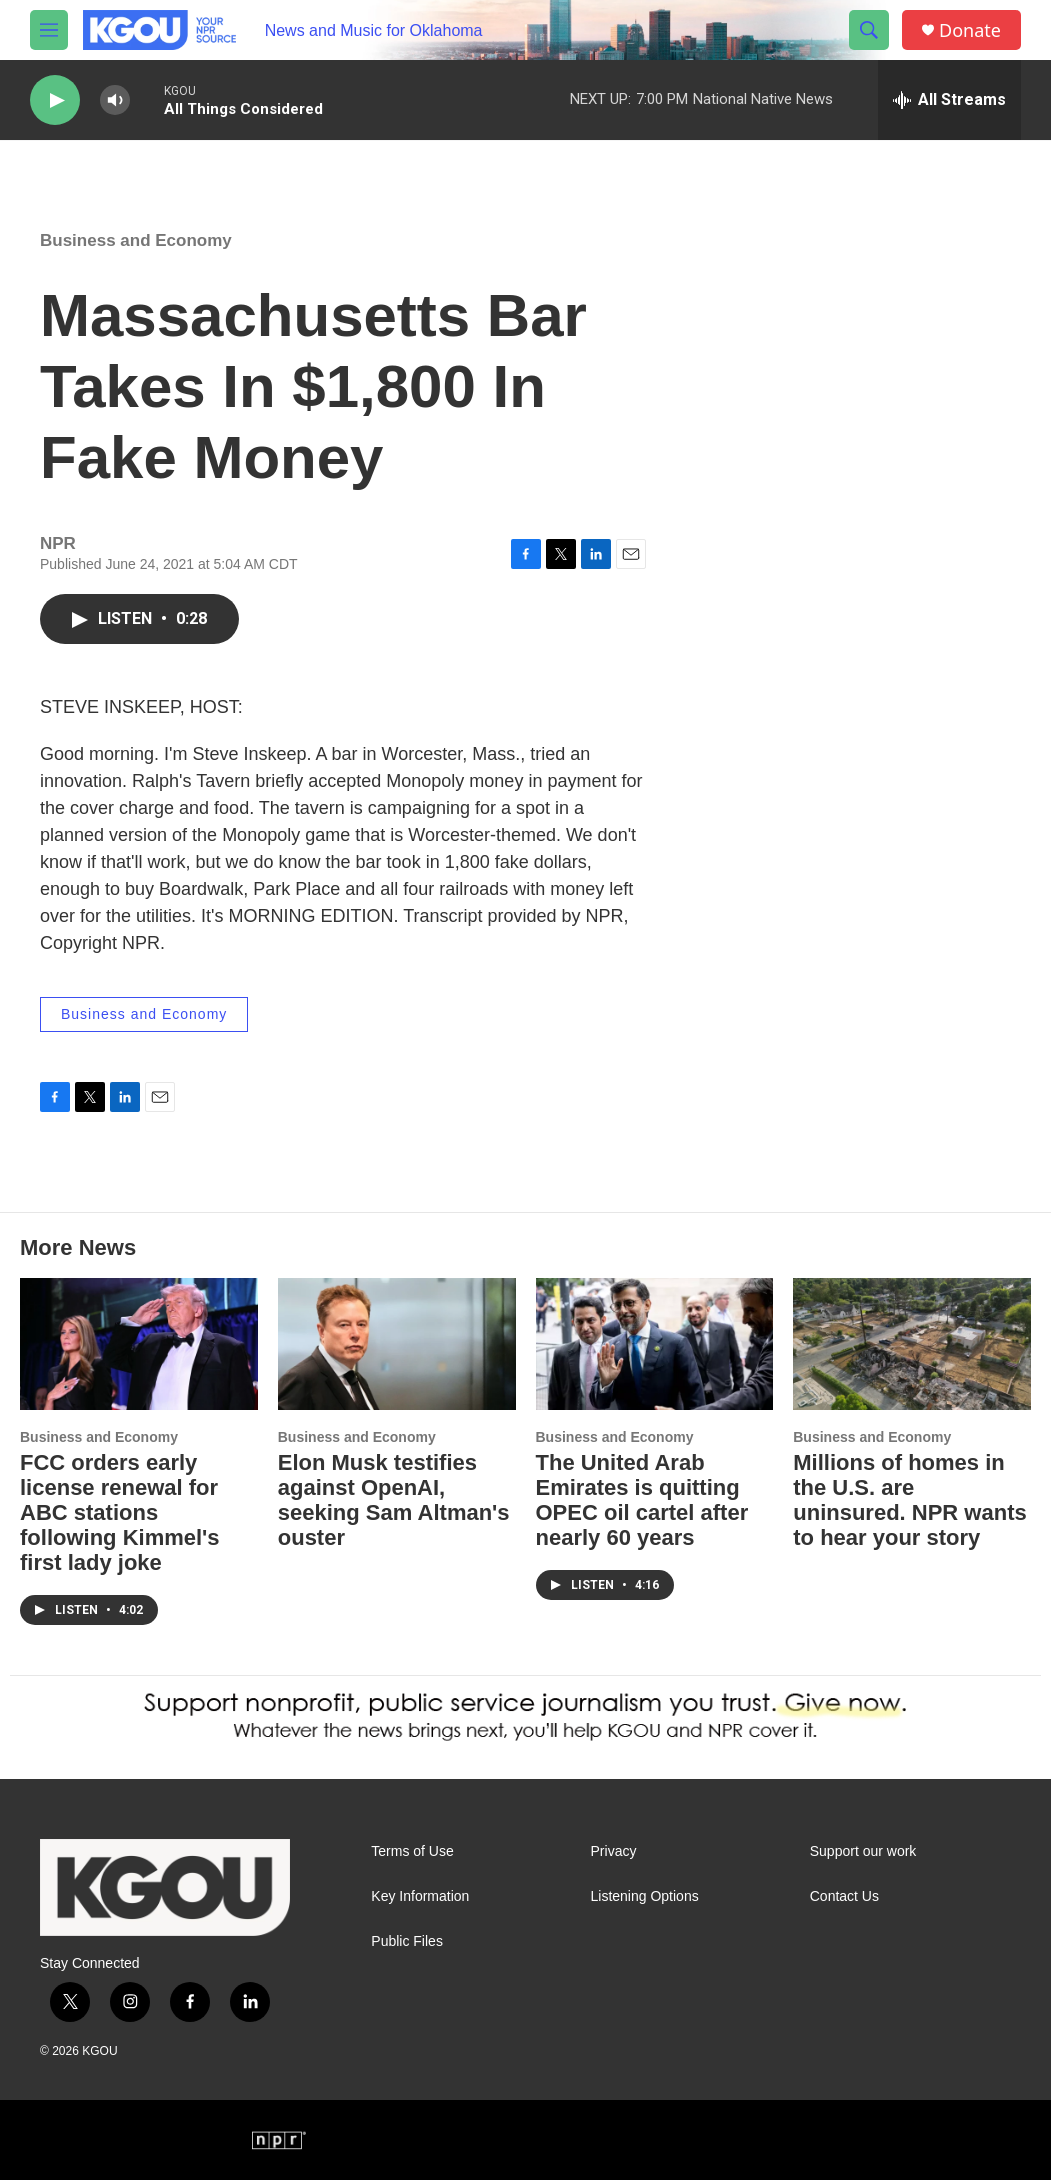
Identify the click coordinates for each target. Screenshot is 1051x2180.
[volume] (115, 100)
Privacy (614, 1851)
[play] (55, 100)
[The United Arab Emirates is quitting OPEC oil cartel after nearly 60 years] (655, 1344)
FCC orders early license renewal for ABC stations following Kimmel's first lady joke (120, 1512)
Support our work (863, 1851)
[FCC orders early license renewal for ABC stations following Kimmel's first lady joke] (139, 1344)
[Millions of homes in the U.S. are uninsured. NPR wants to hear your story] (912, 1344)
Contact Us (844, 1896)
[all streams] (949, 100)
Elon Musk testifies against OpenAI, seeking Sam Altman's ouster (394, 1500)
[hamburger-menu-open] (49, 30)
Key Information (420, 1896)
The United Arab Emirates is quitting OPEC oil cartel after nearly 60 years (642, 1500)
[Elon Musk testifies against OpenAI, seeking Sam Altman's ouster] (397, 1344)
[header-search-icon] (869, 30)
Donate (970, 30)
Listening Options (645, 1896)
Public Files (407, 1941)
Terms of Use (412, 1851)
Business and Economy (136, 240)
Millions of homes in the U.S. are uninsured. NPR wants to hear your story (909, 1500)
